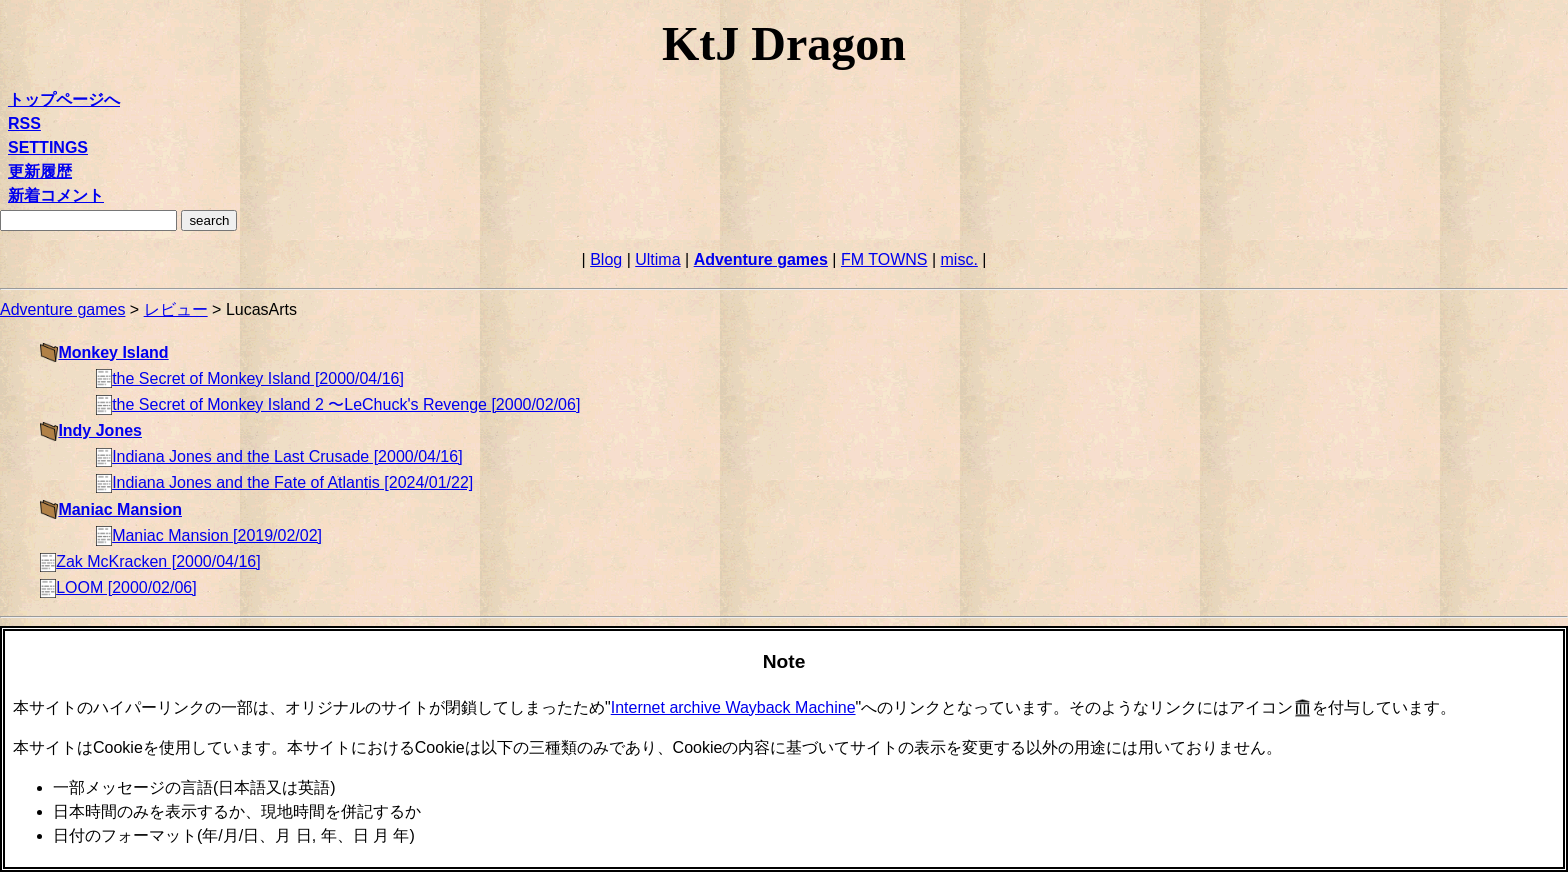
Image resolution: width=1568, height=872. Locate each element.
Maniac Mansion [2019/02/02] (217, 535)
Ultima (657, 259)
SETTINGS (48, 147)
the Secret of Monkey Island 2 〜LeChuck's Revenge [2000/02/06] (346, 404)
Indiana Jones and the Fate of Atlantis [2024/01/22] (292, 482)
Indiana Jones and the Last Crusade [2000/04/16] (287, 456)
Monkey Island (113, 352)
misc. (959, 259)
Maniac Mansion (120, 509)
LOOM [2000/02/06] (126, 587)
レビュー (176, 309)
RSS (24, 123)
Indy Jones (100, 430)
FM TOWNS (884, 259)
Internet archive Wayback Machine (733, 707)
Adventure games (761, 259)
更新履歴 (40, 171)
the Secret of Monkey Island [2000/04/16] (258, 378)
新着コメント (56, 195)
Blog (606, 259)
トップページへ (64, 99)
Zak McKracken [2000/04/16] (158, 561)
